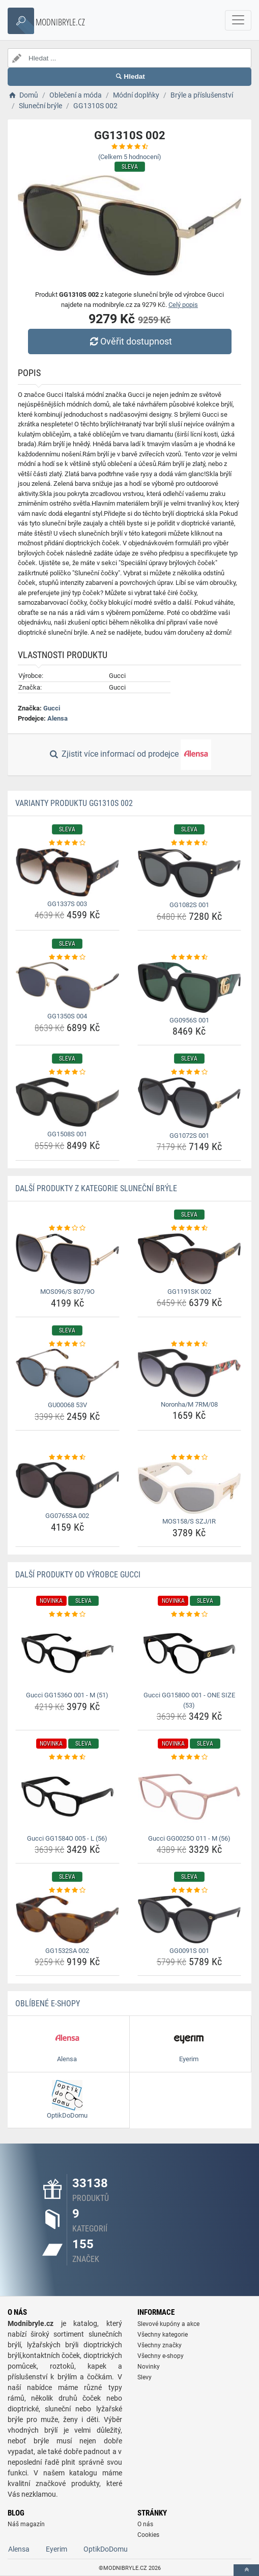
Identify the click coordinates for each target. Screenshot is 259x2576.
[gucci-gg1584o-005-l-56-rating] (67, 1757)
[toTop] (246, 2570)
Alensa (57, 718)
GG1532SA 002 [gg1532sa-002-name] (67, 1950)
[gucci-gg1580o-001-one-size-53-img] (189, 1653)
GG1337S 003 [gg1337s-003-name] (67, 904)
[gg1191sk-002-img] (189, 1258)
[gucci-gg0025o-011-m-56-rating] (189, 1757)
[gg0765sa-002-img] (67, 1485)
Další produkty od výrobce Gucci (77, 1574)
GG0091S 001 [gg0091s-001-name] (189, 1950)
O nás (145, 2524)
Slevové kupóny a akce (168, 2323)
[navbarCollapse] (238, 20)
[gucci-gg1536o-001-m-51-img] (67, 1653)
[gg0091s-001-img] (189, 1919)
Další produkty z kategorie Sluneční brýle (96, 1188)
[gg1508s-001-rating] (67, 1072)
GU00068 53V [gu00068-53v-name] (67, 1405)
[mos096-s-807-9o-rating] (67, 1228)
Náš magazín (26, 2524)
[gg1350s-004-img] (67, 985)
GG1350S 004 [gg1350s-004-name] (67, 1016)
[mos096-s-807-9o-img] (67, 1259)
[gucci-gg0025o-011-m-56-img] (189, 1796)
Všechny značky (159, 2345)
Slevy (144, 2377)
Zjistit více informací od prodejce (129, 754)
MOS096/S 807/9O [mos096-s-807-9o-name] (67, 1291)
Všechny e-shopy (160, 2356)
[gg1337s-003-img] (67, 872)
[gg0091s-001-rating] (189, 1890)
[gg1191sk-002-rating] (189, 1228)
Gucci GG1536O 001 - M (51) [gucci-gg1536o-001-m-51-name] (67, 1695)
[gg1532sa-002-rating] (67, 1890)
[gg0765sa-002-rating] (67, 1457)
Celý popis (183, 304)
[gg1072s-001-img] (189, 1102)
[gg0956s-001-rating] (189, 957)
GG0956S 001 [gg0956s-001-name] (189, 1020)
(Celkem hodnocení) (129, 157)
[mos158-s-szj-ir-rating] (189, 1457)
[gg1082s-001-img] (189, 872)
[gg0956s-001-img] (189, 987)
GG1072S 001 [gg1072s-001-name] (189, 1135)
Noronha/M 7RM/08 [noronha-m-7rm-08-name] (189, 1404)
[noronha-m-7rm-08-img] (189, 1372)
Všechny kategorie (162, 2334)
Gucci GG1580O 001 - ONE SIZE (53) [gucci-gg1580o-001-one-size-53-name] (189, 1700)
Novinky (148, 2366)
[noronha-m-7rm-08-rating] (189, 1344)
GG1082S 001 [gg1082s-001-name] (189, 905)
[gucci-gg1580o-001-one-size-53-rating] (189, 1614)
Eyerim (56, 2549)
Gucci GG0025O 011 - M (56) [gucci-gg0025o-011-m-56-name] (189, 1838)
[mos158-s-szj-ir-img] (189, 1488)
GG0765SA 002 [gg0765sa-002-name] (67, 1515)
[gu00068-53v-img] (67, 1373)
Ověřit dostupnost (129, 341)
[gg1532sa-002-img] (67, 1919)
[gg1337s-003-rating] (67, 843)
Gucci (51, 708)
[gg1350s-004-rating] (67, 957)
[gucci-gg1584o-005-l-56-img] (67, 1796)
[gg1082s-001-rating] (189, 843)
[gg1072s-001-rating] (189, 1072)
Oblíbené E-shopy (47, 2003)
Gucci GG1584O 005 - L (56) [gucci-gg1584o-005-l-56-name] (67, 1838)
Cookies (148, 2534)
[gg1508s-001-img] (67, 1102)
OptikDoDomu (105, 2549)
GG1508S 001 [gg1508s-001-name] (67, 1134)
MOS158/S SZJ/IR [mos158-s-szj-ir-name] (189, 1521)
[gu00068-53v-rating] (67, 1344)
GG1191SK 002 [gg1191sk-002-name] (189, 1291)
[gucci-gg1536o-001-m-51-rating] (67, 1614)
